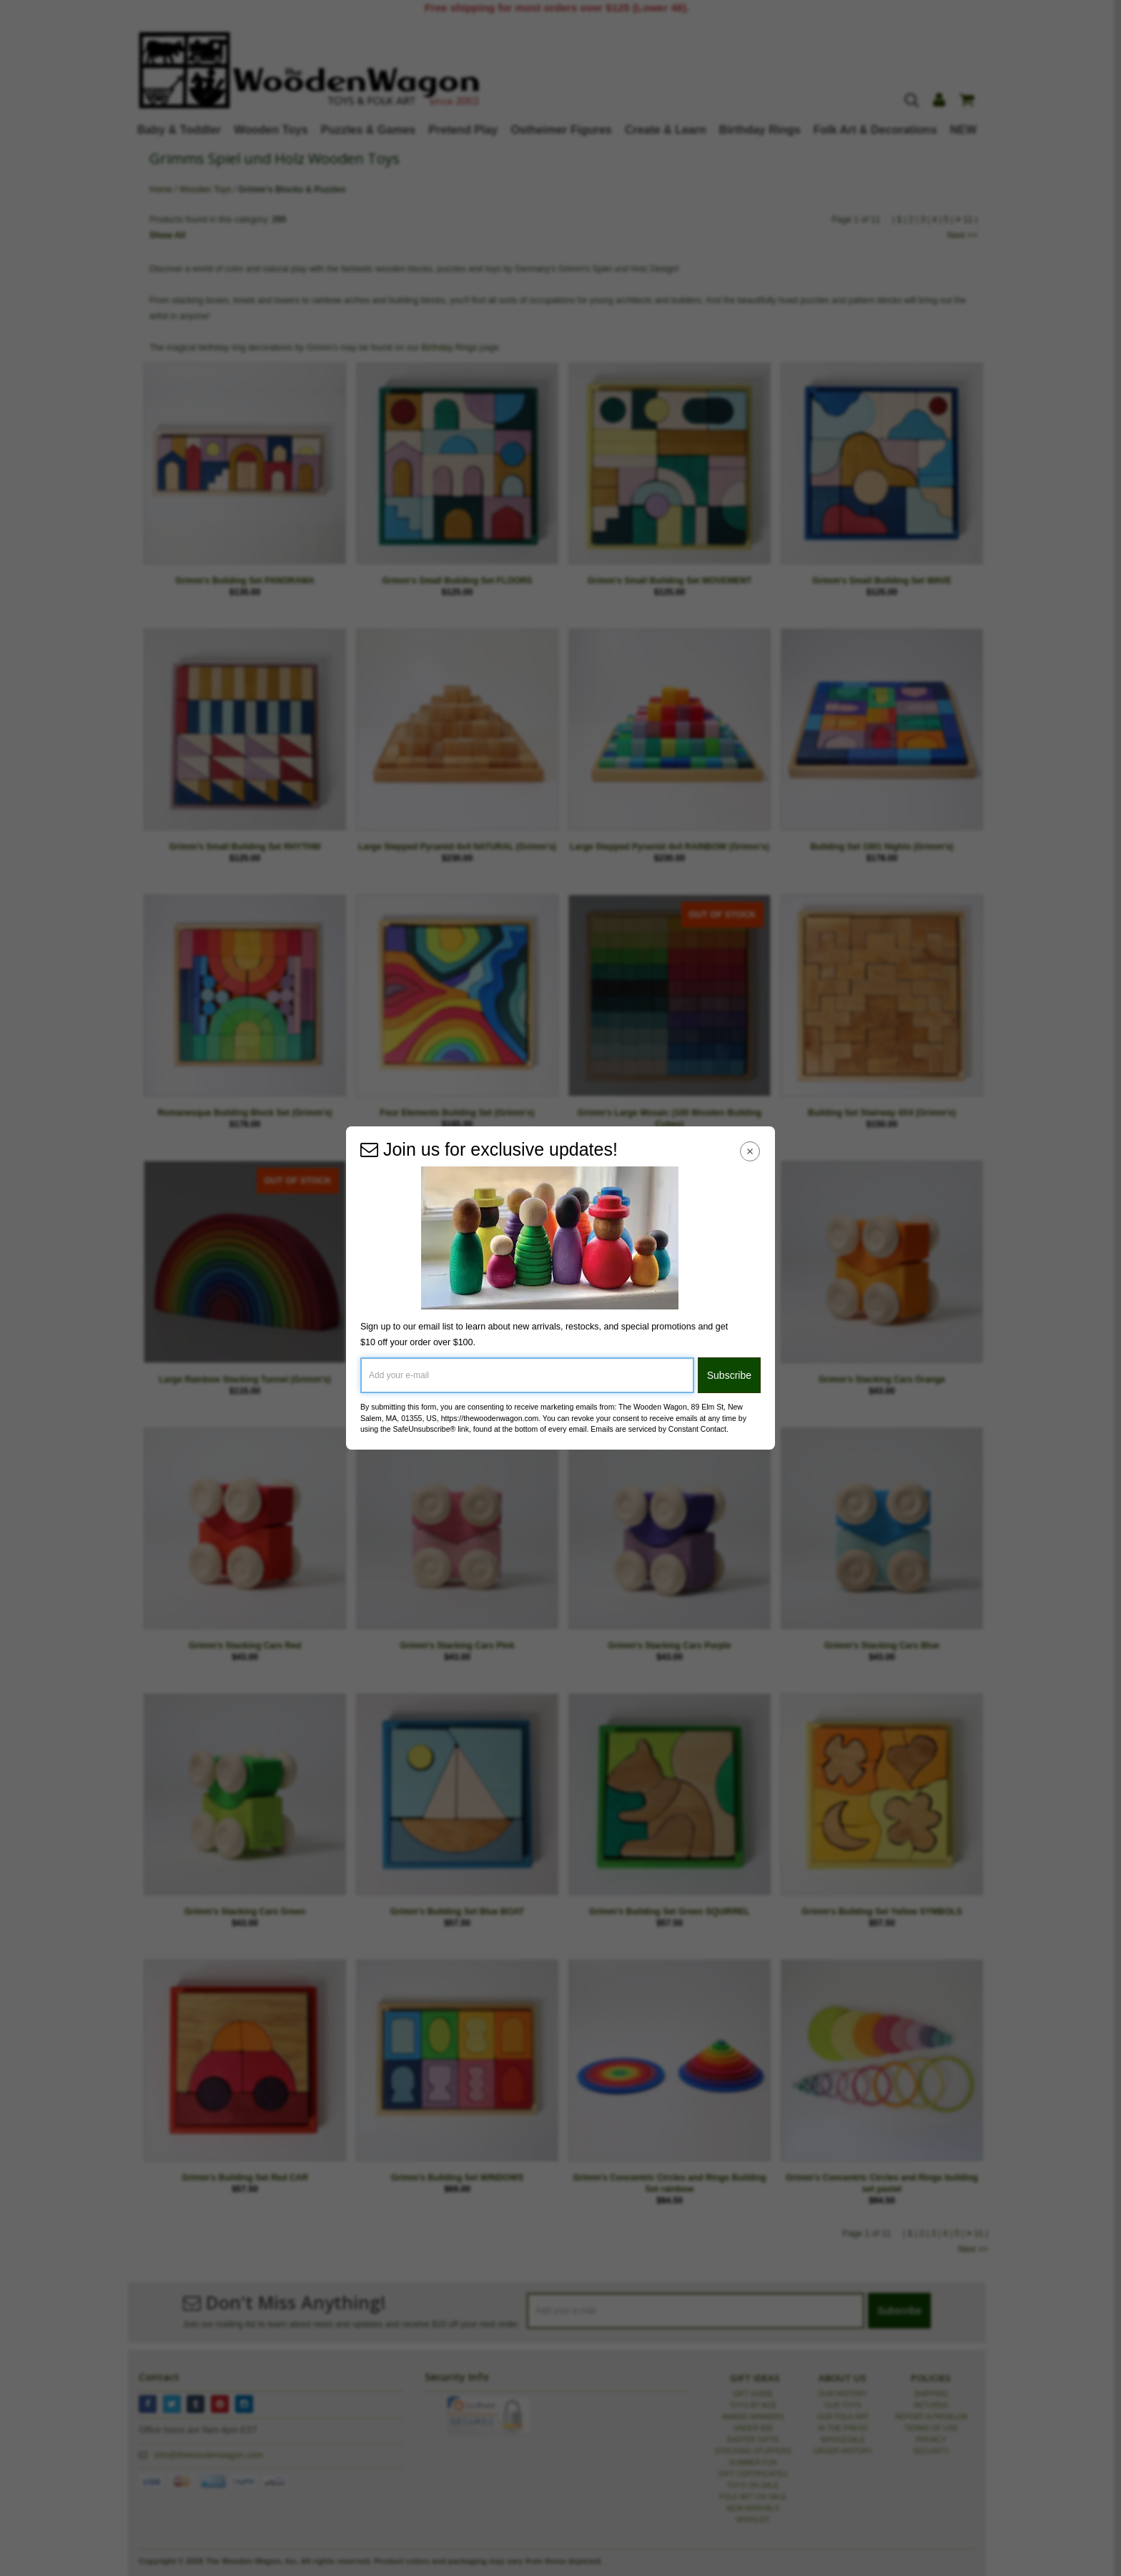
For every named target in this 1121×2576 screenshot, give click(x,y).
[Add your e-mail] (527, 1375)
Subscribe (729, 1375)
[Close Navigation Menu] (750, 1151)
